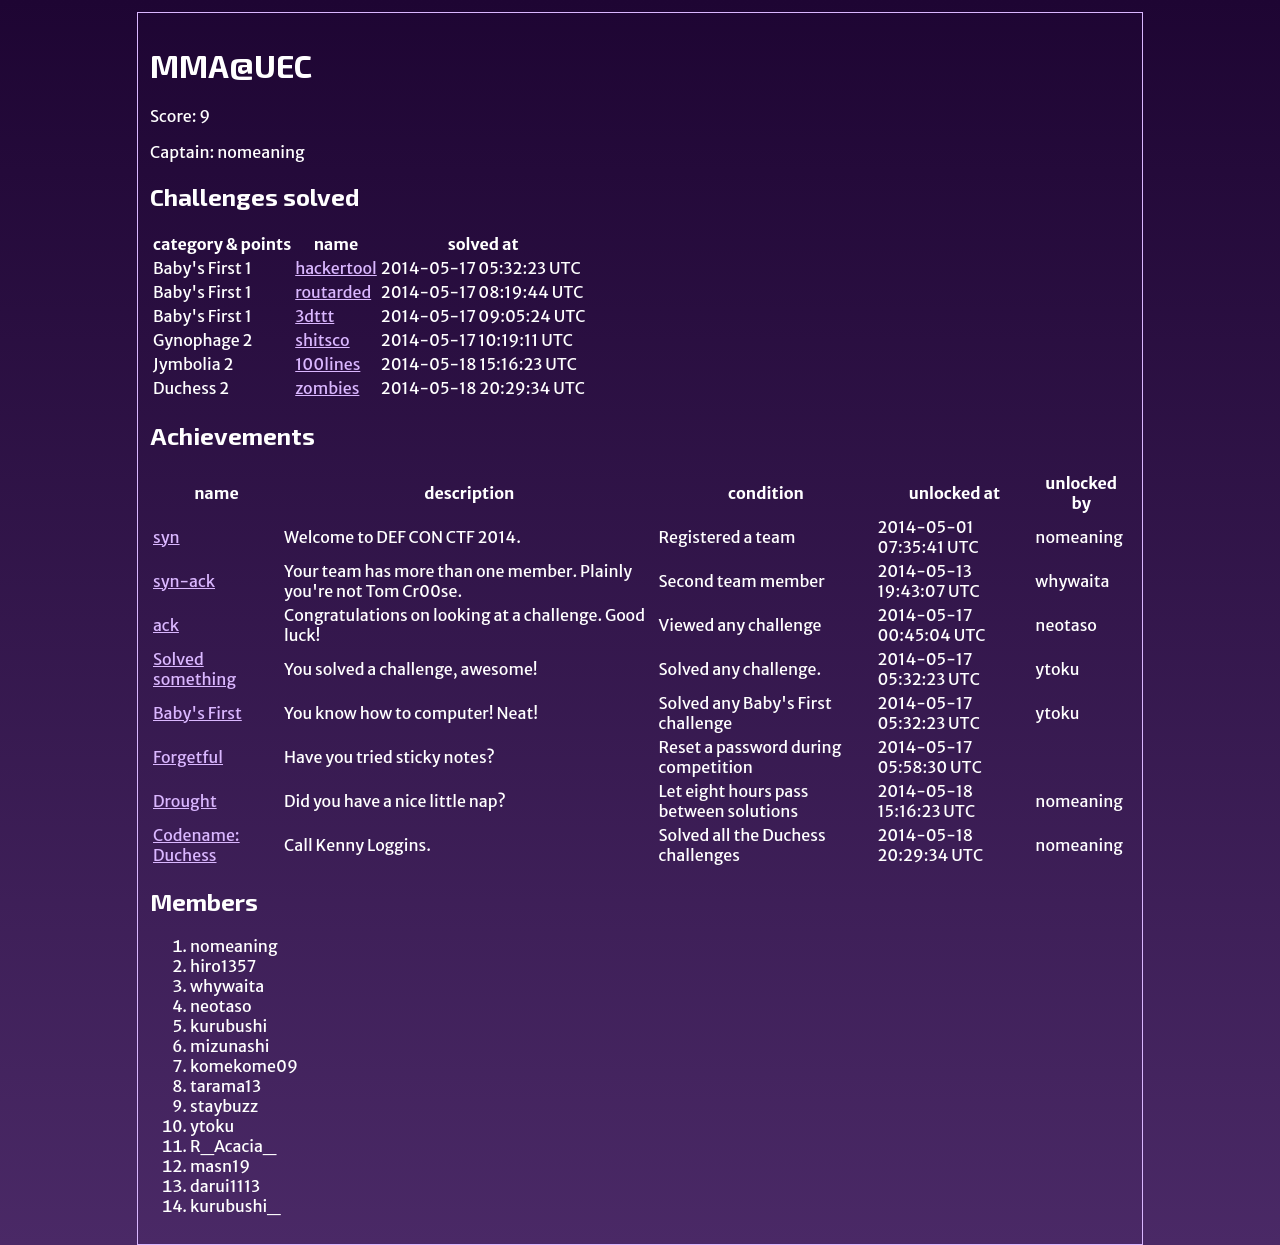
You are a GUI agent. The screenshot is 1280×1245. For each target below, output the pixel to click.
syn (166, 537)
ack (166, 625)
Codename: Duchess (196, 845)
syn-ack (184, 581)
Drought (185, 801)
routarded (333, 292)
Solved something (194, 669)
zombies (327, 388)
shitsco (322, 340)
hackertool (336, 268)
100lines (327, 364)
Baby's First (197, 713)
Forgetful (188, 757)
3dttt (314, 316)
